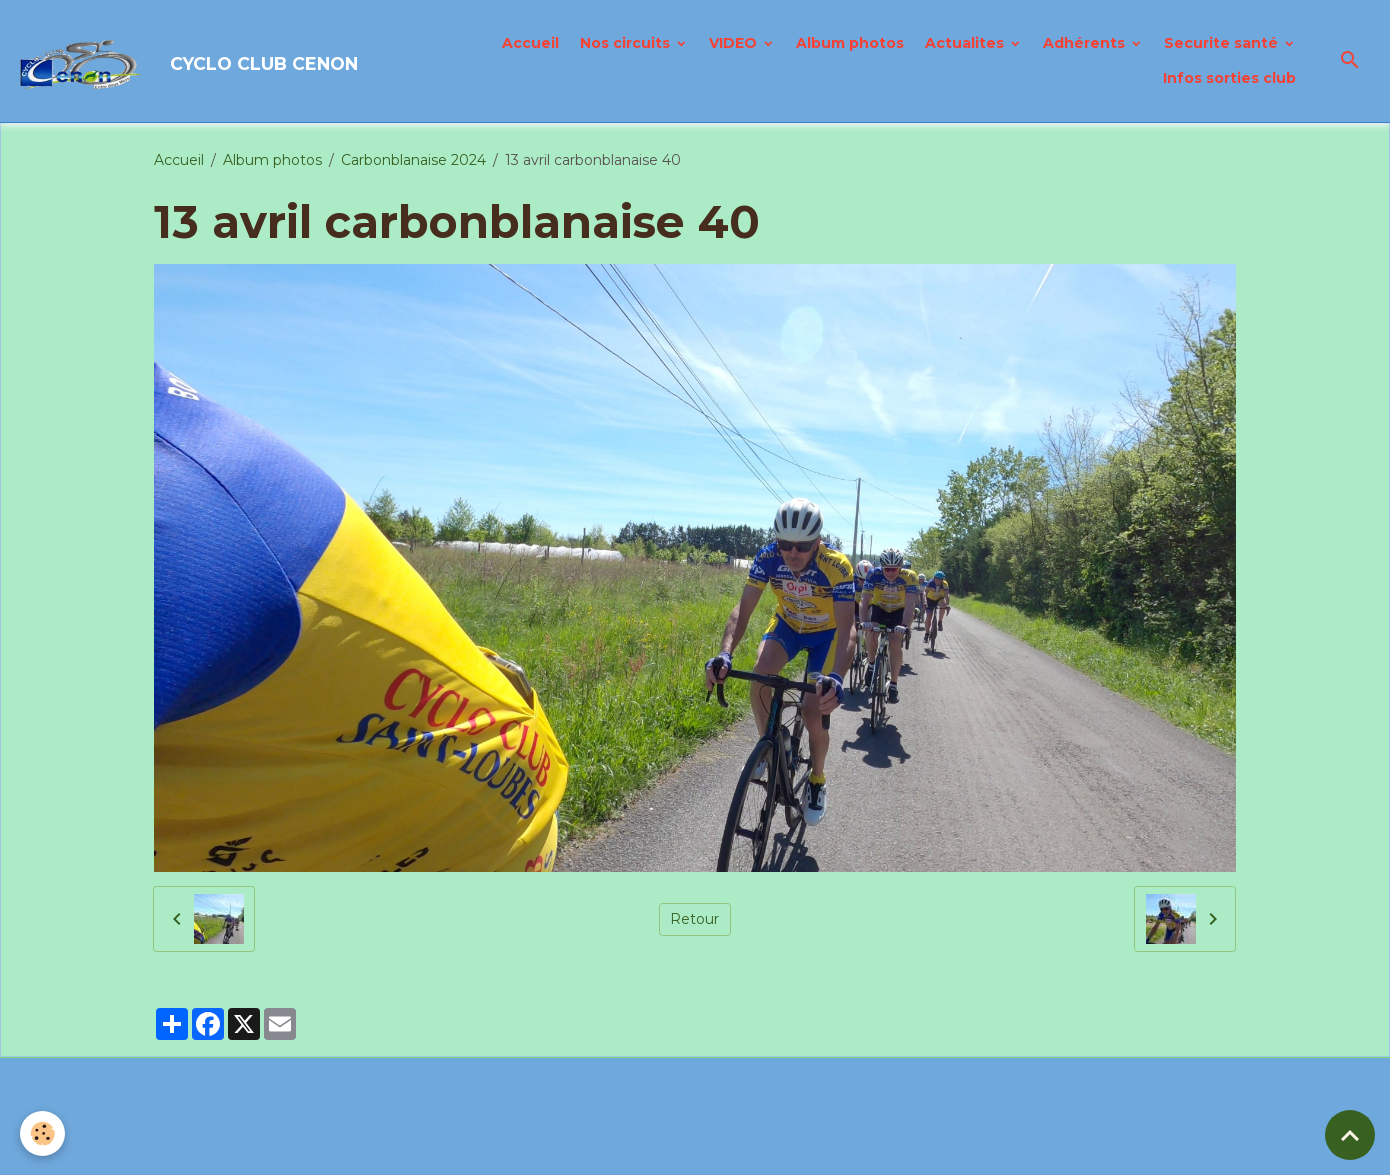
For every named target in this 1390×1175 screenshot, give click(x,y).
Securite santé (1223, 43)
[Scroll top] (1350, 1135)
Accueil (530, 43)
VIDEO (735, 43)
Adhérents (1086, 43)
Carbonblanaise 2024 (413, 160)
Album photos (850, 43)
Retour (694, 919)
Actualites (966, 43)
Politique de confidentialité (616, 1149)
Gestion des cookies (799, 1149)
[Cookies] (42, 1133)
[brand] (185, 61)
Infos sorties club (1229, 78)
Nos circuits (627, 43)
